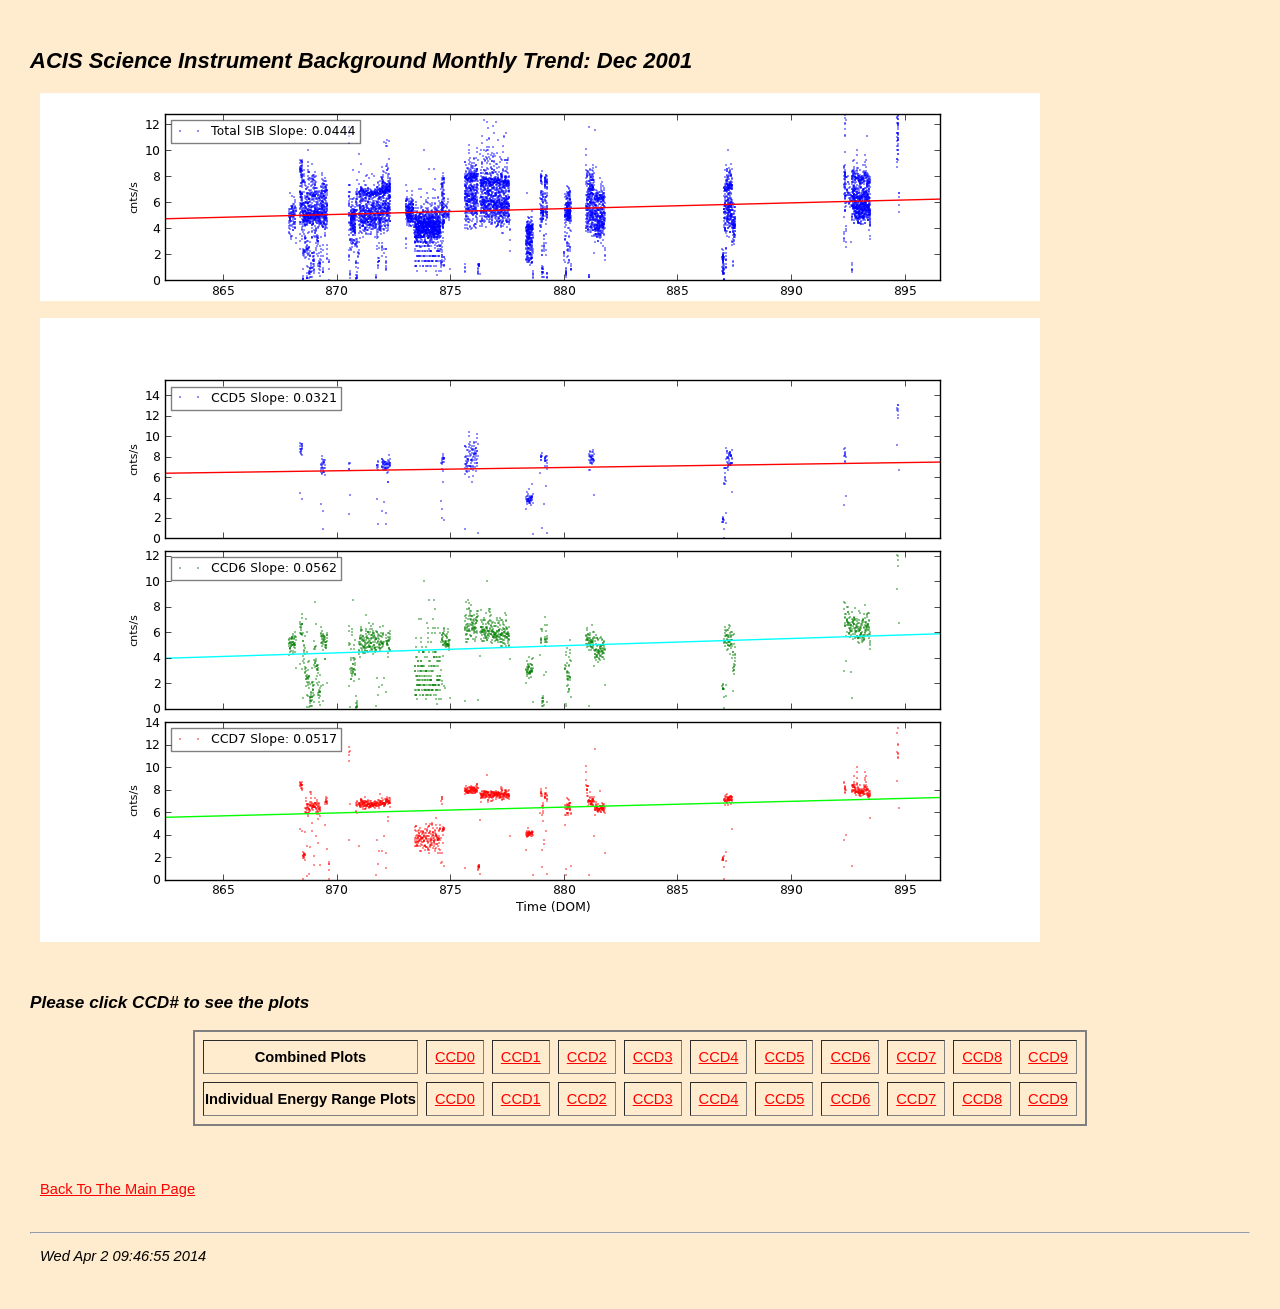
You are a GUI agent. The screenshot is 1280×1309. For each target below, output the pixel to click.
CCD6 (850, 1057)
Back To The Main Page (117, 1189)
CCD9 (1048, 1057)
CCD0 (455, 1057)
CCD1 (521, 1057)
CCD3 (653, 1057)
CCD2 (587, 1057)
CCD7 (916, 1057)
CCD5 (784, 1057)
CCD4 (719, 1057)
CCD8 (982, 1057)
